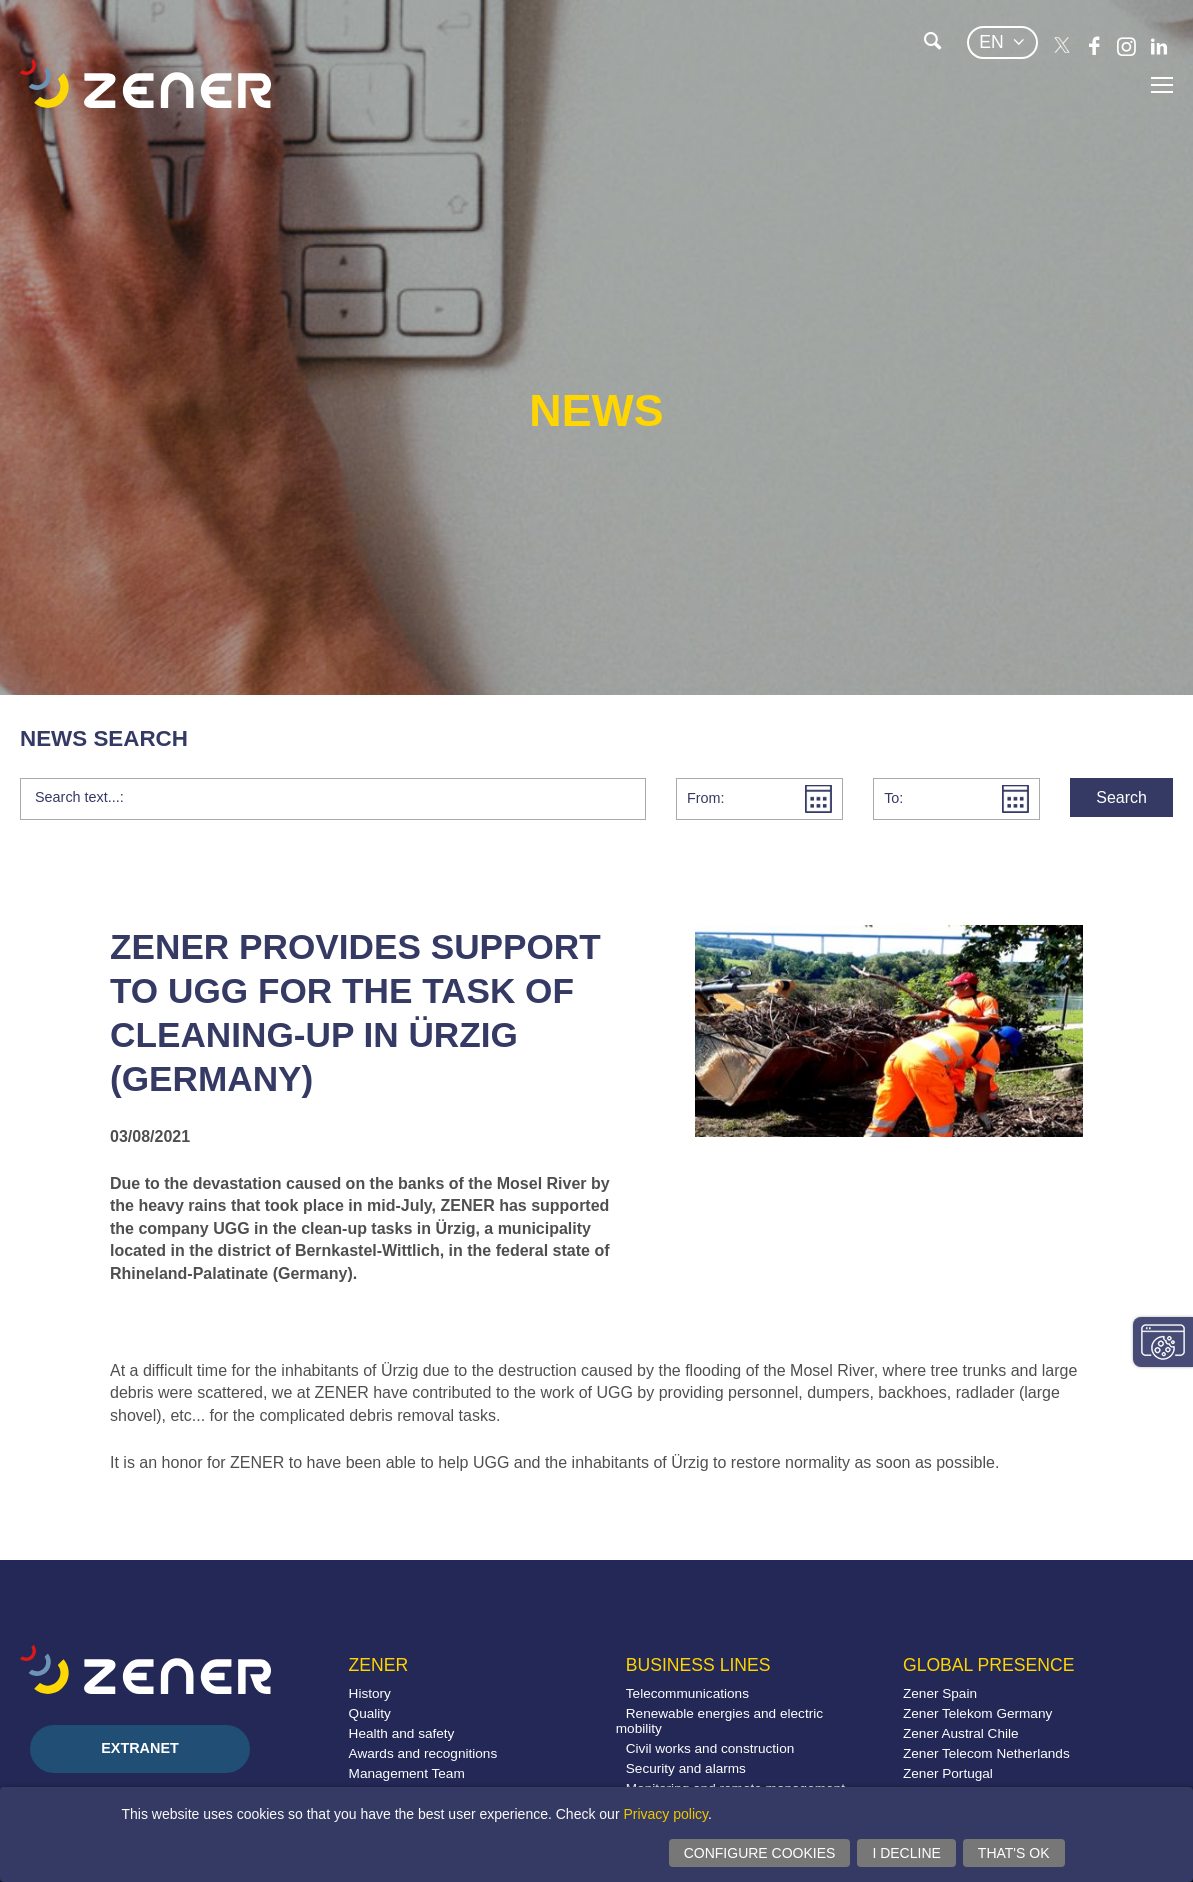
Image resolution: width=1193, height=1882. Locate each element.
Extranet (140, 1748)
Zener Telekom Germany (977, 1713)
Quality (370, 1713)
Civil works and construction (710, 1748)
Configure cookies (760, 1853)
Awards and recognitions (423, 1753)
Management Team (407, 1773)
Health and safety (402, 1733)
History (370, 1693)
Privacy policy (665, 1814)
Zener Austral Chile (961, 1733)
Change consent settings (1163, 1342)
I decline (906, 1853)
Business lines (698, 1665)
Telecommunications (687, 1693)
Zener (379, 1665)
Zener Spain (940, 1693)
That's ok (1014, 1853)
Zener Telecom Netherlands (986, 1753)
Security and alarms (686, 1768)
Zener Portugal (948, 1773)
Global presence (988, 1665)
